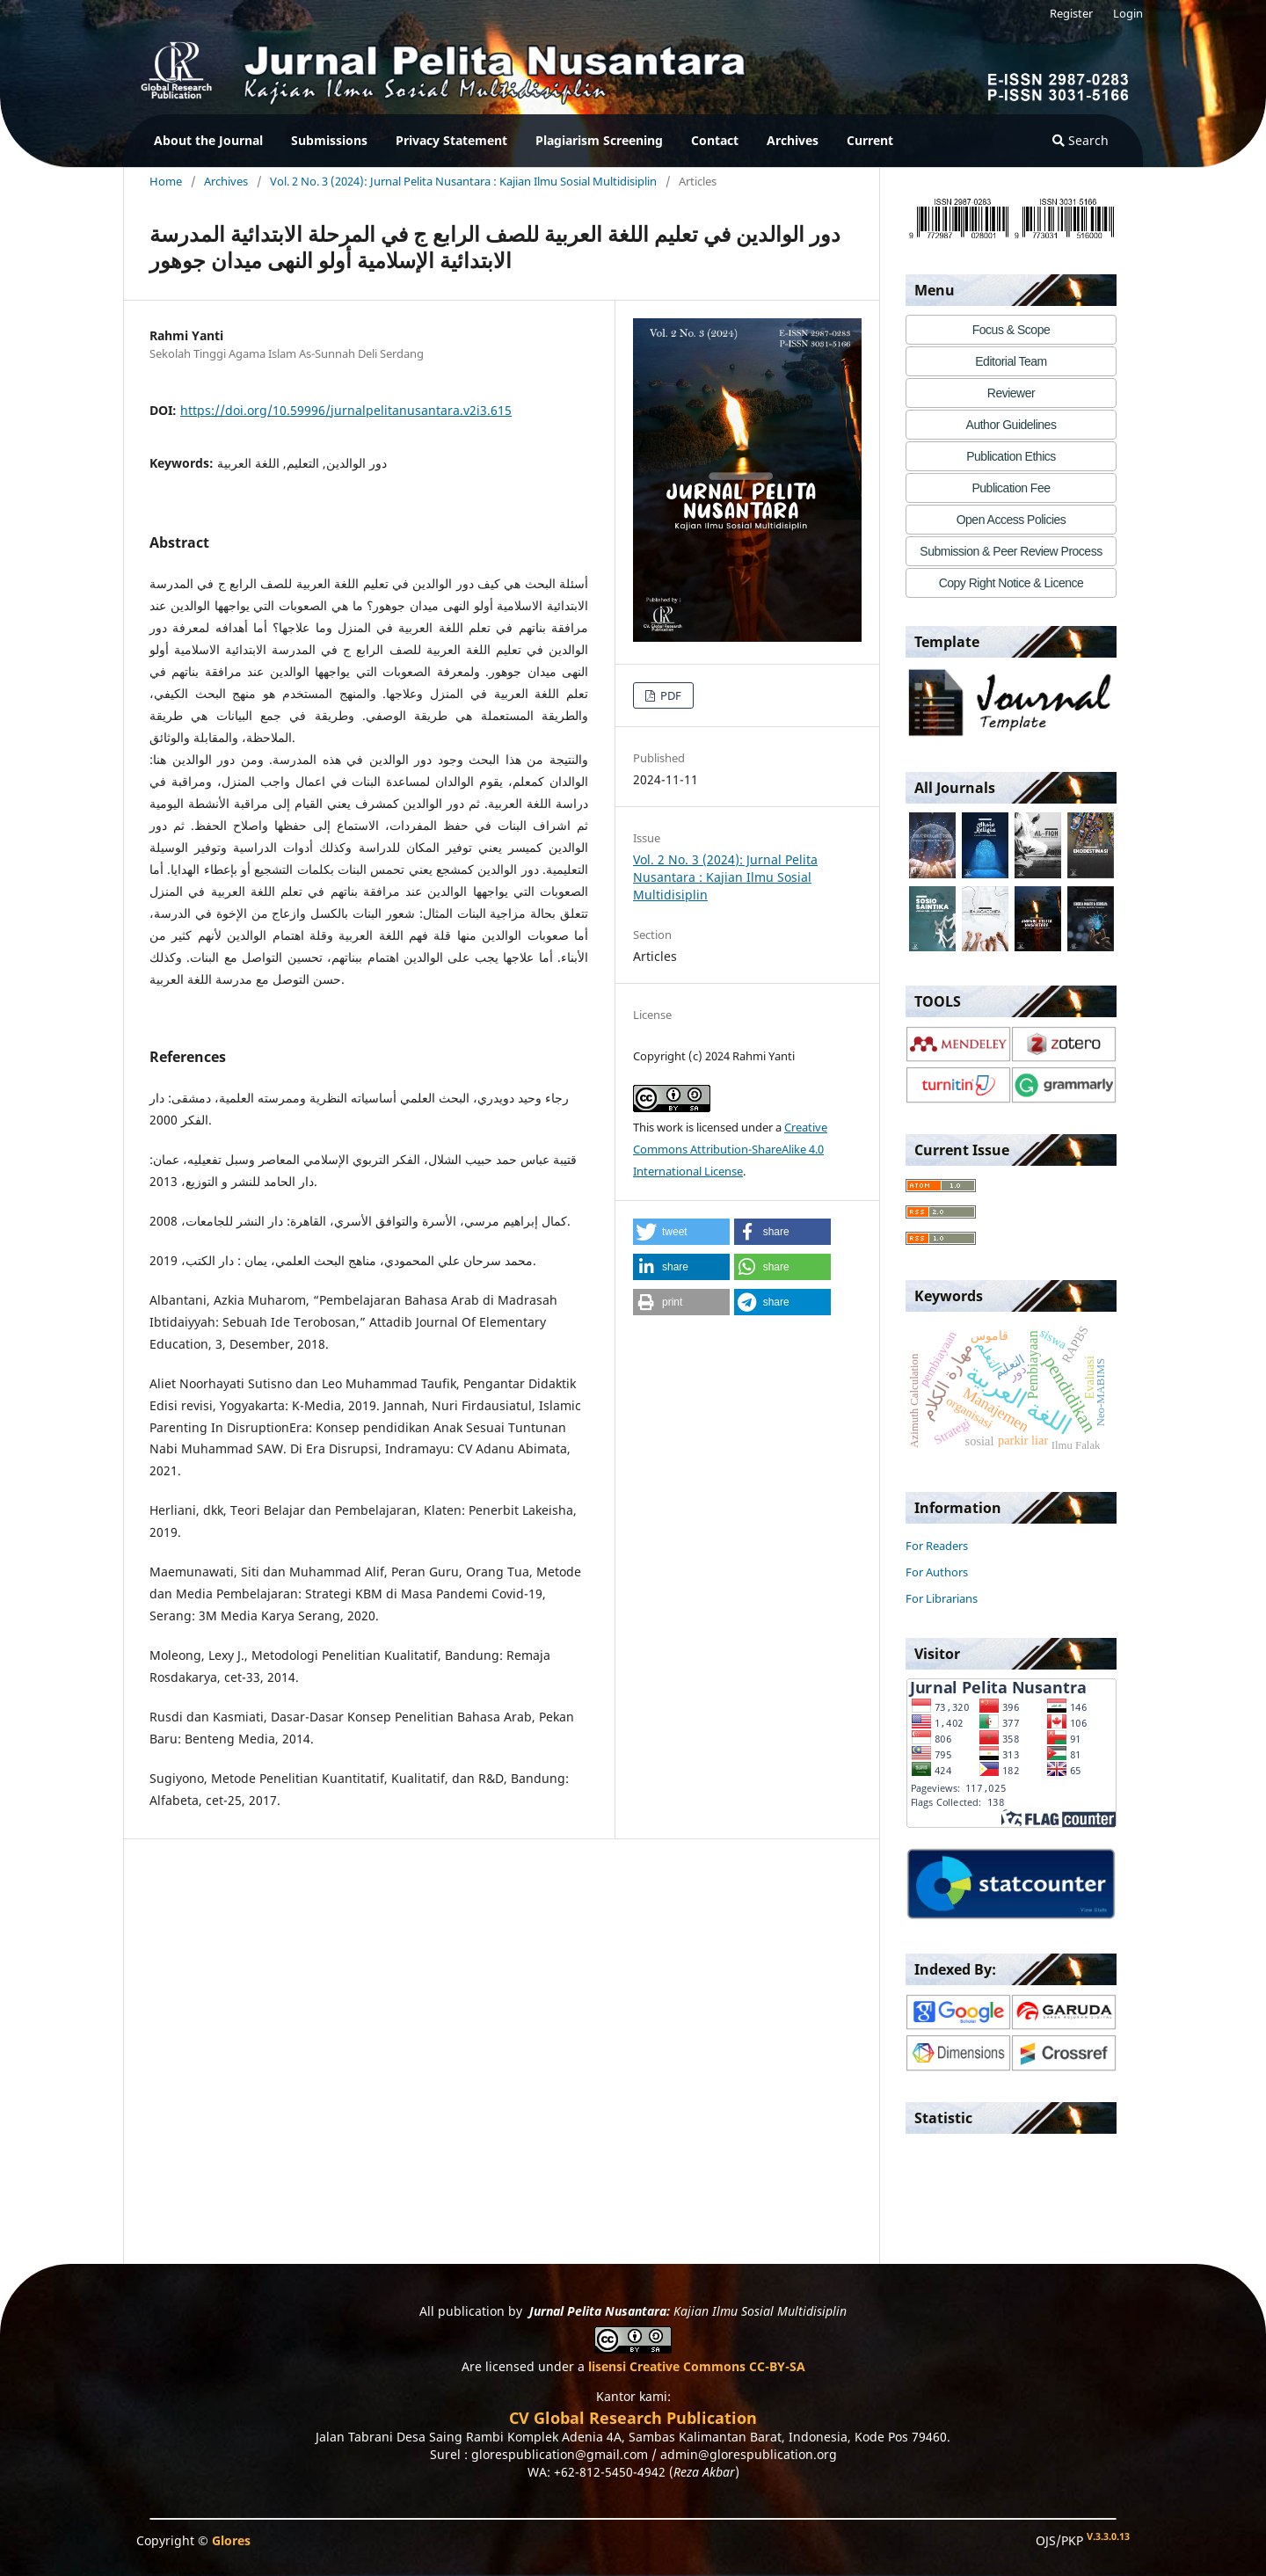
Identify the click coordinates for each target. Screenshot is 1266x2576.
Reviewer (1011, 393)
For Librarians (942, 1598)
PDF (669, 695)
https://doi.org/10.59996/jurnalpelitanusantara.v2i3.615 (346, 410)
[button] (681, 1232)
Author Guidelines (1011, 425)
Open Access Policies (1011, 520)
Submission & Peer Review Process (1011, 551)
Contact (714, 140)
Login (1128, 13)
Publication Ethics (1011, 456)
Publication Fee (1010, 488)
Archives (793, 140)
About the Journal (208, 140)
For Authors (937, 1572)
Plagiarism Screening (599, 140)
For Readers (937, 1546)
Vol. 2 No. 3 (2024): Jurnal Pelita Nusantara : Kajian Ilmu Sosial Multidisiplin (463, 181)
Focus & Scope (1011, 330)
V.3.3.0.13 (1108, 2536)
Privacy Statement (451, 140)
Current (870, 140)
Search (1080, 140)
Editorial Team (1010, 361)
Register (1071, 13)
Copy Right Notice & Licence (1011, 583)
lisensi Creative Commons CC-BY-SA (696, 2366)
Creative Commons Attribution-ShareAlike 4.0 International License (730, 1149)
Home (165, 181)
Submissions (329, 140)
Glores (231, 2540)
